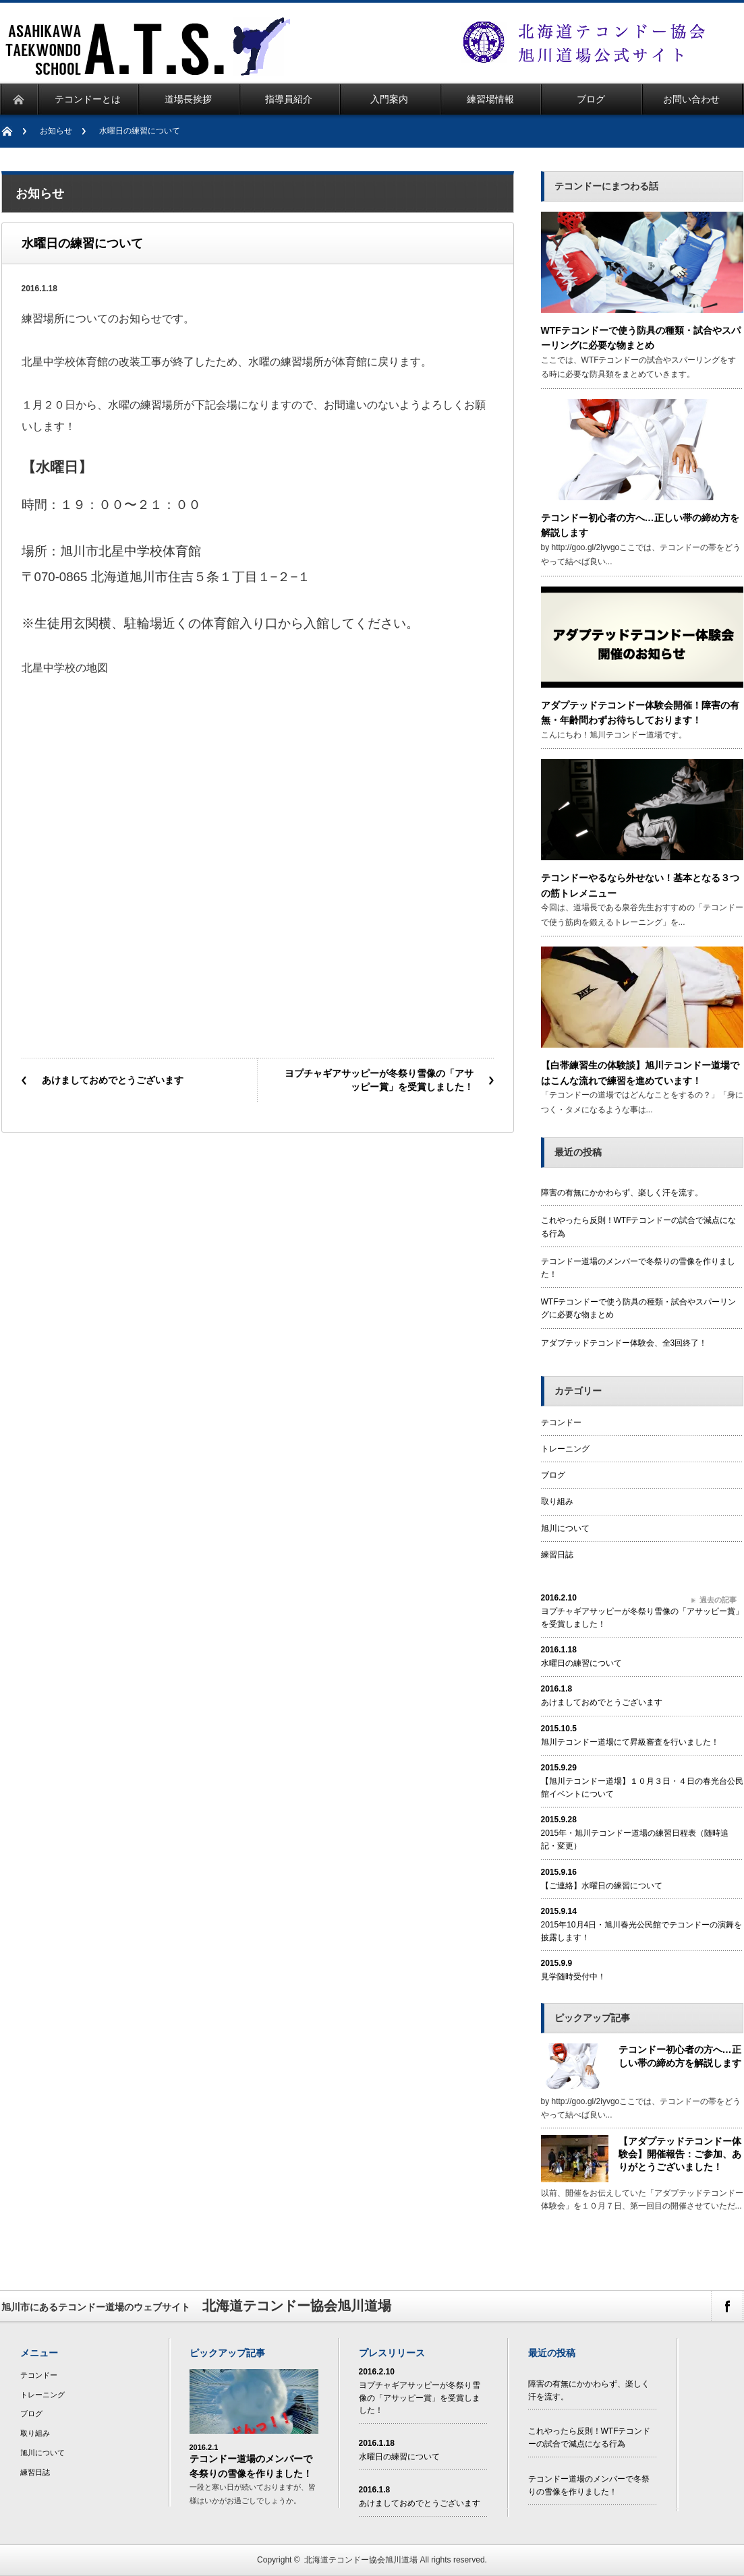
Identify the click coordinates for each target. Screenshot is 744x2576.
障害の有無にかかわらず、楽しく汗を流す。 (622, 1192)
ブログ (553, 1475)
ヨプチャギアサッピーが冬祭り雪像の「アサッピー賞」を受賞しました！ (379, 1080)
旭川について (565, 1528)
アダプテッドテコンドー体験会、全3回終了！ (624, 1343)
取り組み (557, 1501)
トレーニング (565, 1449)
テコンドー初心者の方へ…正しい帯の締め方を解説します (680, 2056)
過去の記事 (718, 1600)
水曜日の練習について (581, 1663)
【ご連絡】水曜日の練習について (601, 1885)
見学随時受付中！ (573, 1976)
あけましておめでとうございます (112, 1080)
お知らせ (56, 131)
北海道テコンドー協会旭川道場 (361, 2560)
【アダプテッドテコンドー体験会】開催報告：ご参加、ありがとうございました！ (680, 2154)
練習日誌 (557, 1554)
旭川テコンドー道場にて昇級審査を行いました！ (630, 1742)
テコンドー (561, 1422)
